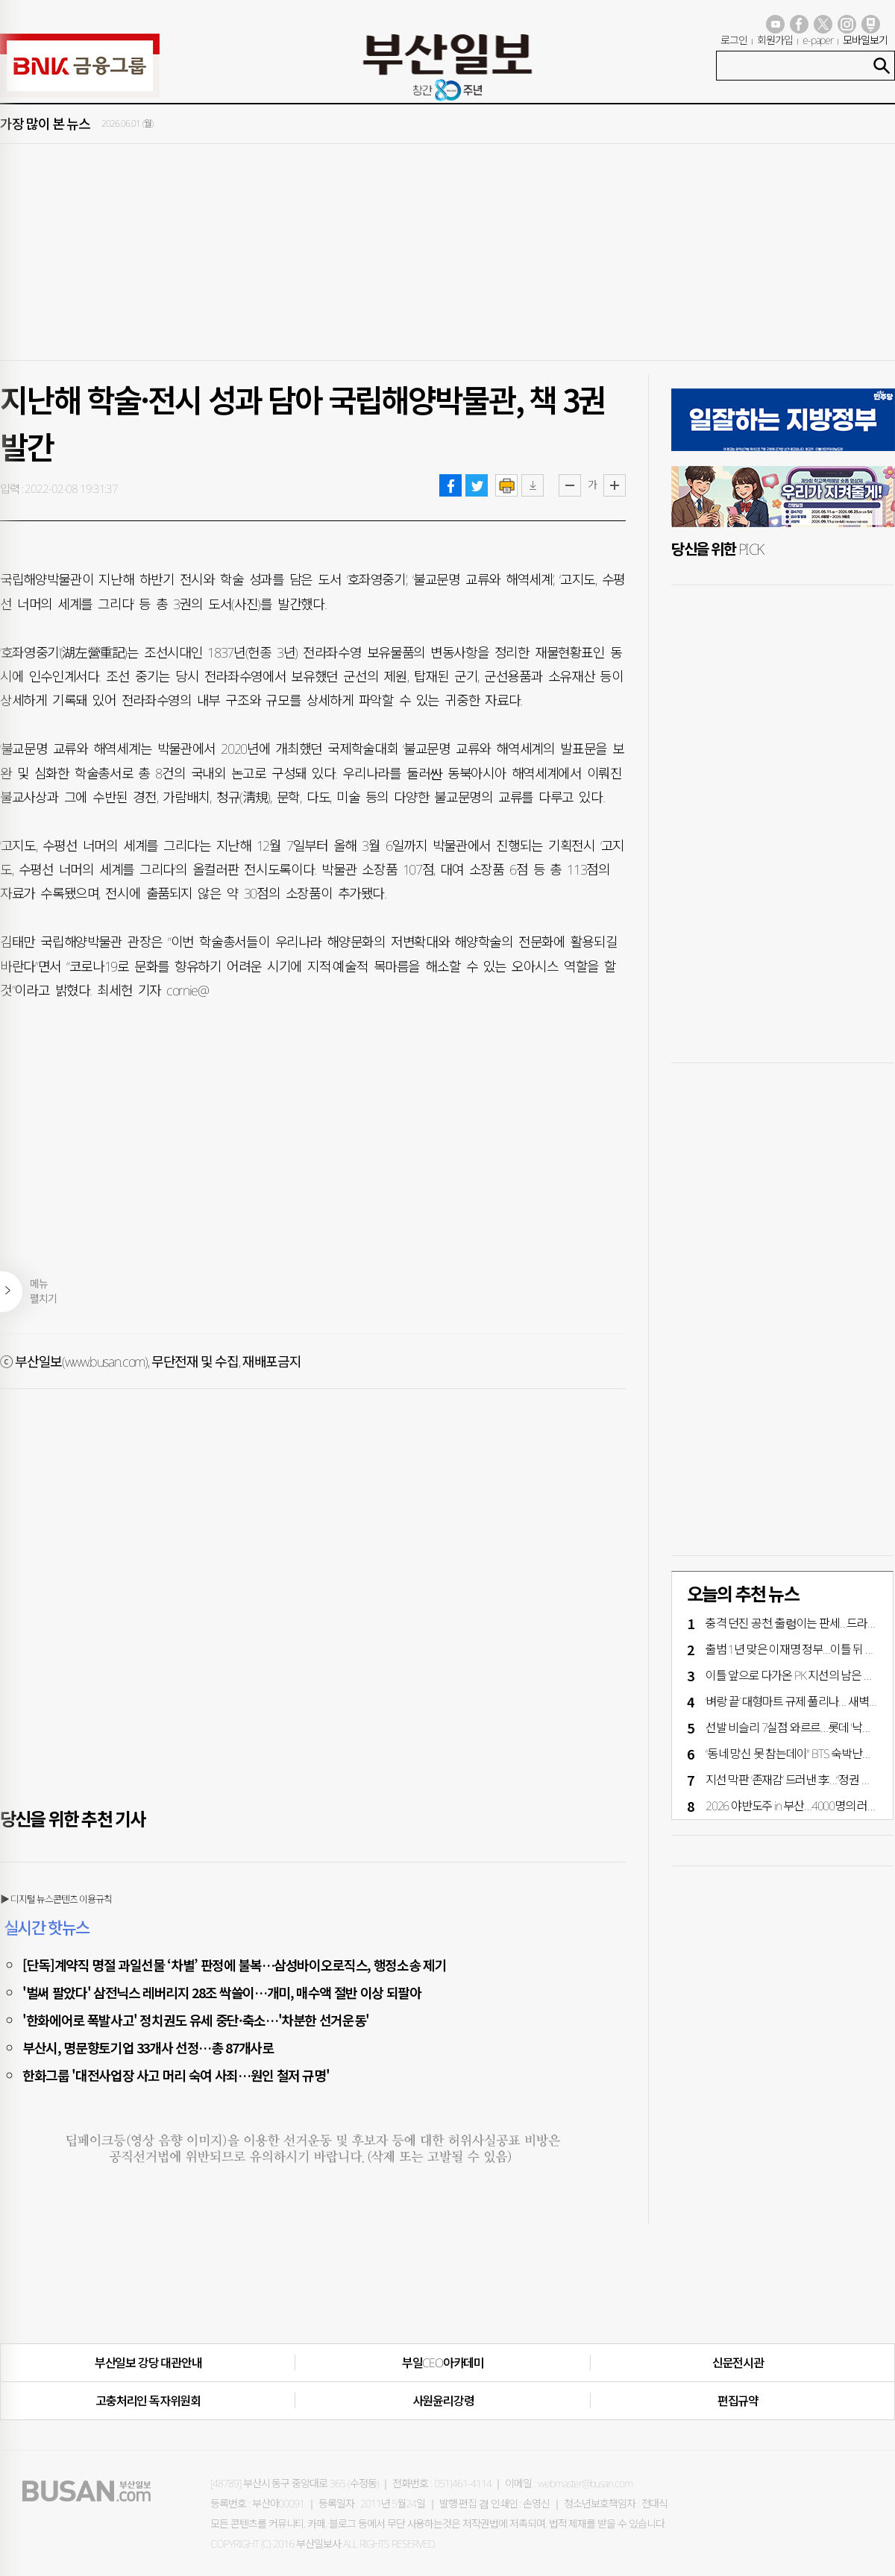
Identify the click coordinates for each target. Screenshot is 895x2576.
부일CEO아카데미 (443, 2363)
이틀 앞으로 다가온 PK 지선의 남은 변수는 (800, 1675)
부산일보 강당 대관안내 (148, 2363)
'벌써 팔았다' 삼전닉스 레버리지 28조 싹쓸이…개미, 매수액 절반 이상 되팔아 (221, 1992)
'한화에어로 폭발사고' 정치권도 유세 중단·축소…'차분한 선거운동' (195, 2019)
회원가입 (775, 40)
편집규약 (738, 2401)
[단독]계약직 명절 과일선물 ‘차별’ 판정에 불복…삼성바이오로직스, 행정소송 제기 (234, 1964)
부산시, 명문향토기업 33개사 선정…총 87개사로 (148, 2047)
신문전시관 (738, 2363)
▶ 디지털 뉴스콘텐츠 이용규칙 (56, 1899)
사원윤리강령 (443, 2401)
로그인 (733, 40)
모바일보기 (865, 40)
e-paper (818, 40)
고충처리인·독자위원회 (148, 2401)
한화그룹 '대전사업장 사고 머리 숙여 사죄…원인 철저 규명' (175, 2075)
